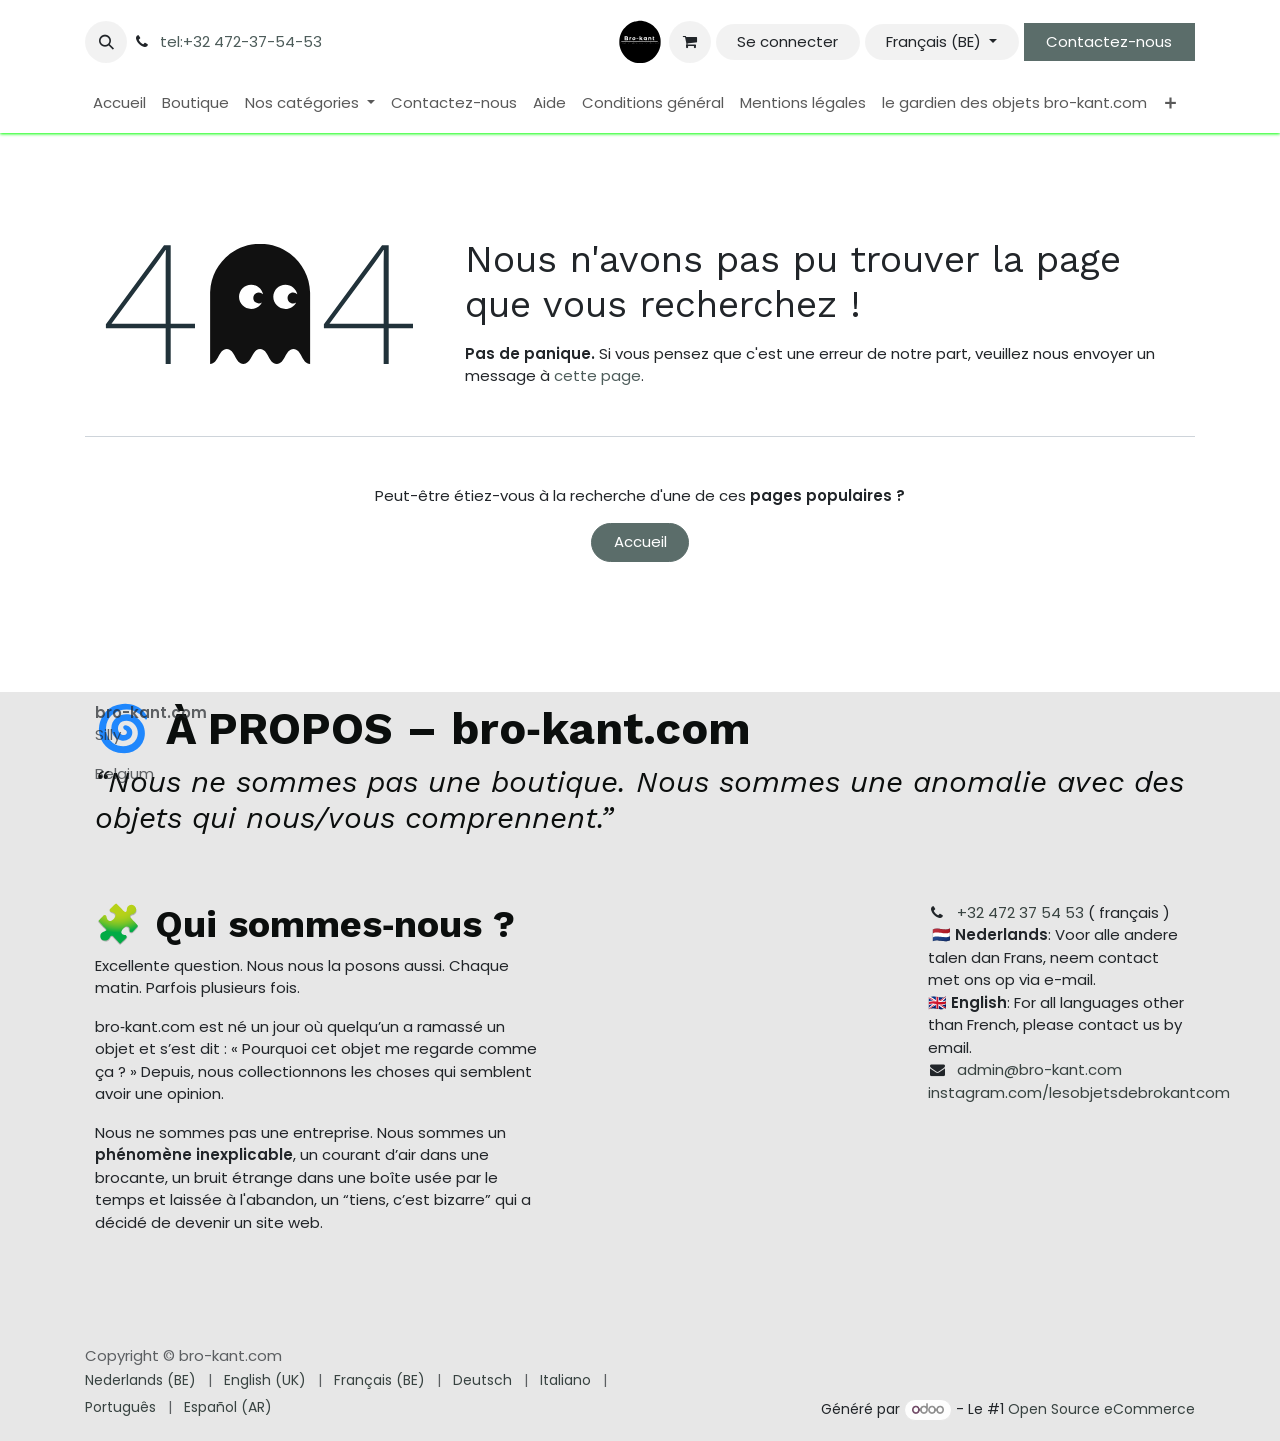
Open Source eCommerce (1101, 1409)
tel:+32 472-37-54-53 (241, 41)
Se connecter (787, 41)
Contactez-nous (1109, 41)
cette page (597, 375)
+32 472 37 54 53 (1020, 912)
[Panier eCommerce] (690, 42)
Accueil (640, 541)
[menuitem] (119, 103)
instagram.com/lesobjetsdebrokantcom (1079, 1092)
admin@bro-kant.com (1039, 1069)
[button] (106, 42)
